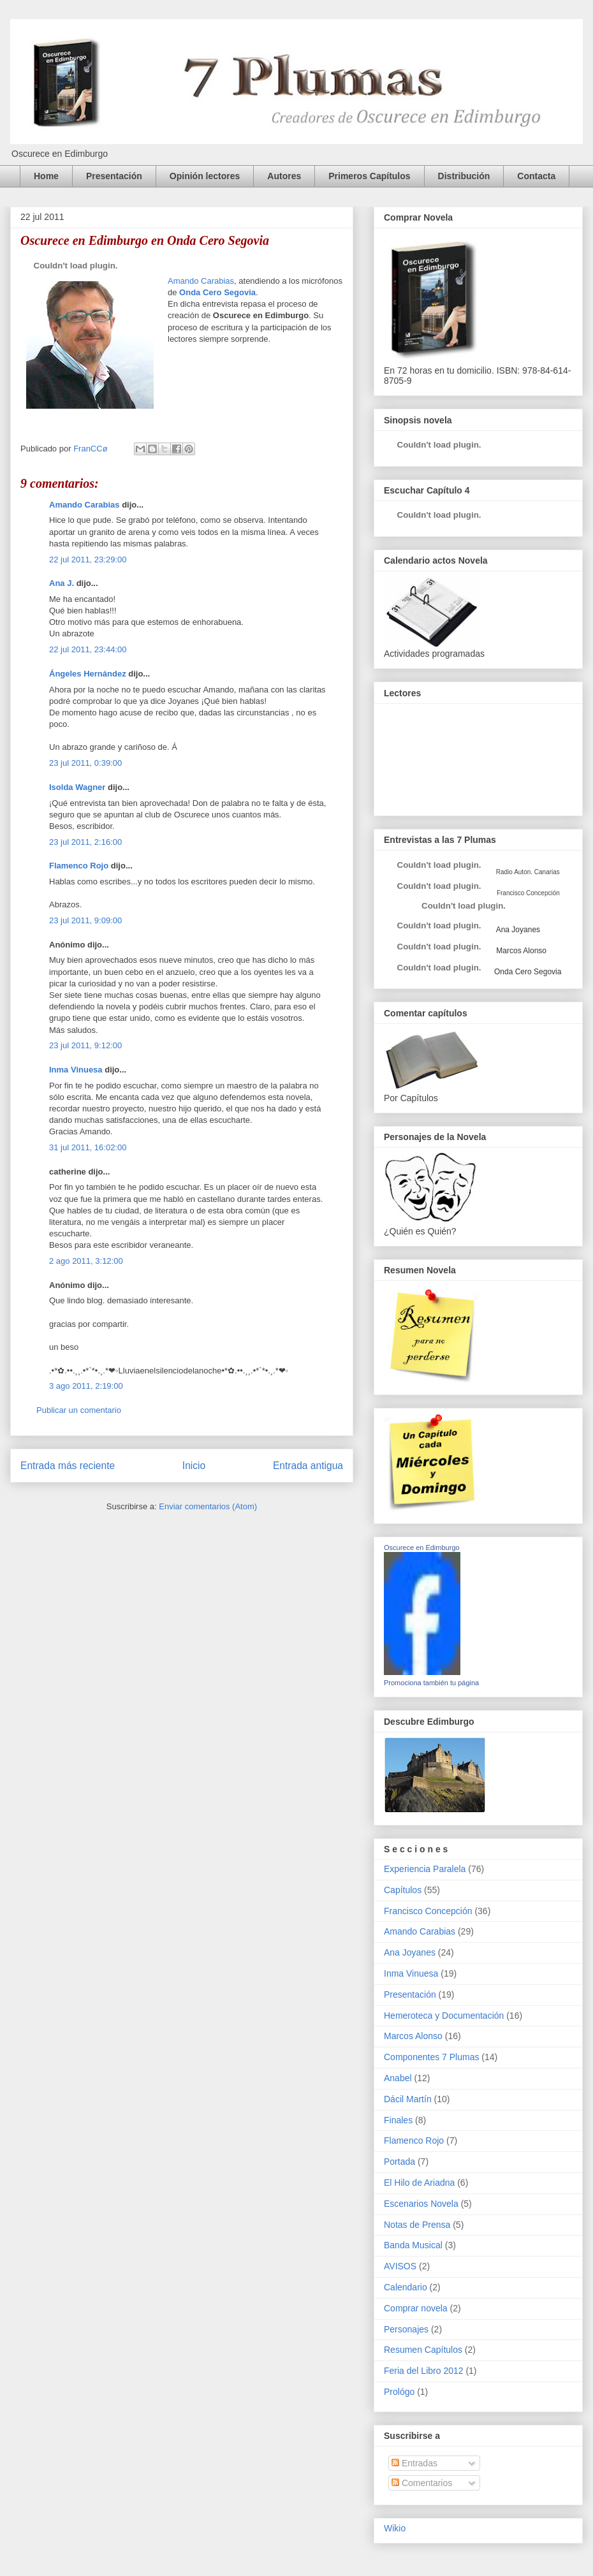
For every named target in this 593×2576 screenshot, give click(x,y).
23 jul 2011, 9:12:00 (85, 1045)
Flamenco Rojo (78, 865)
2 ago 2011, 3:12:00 (86, 1261)
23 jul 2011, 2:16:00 (85, 842)
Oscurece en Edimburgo (422, 1547)
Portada (399, 2161)
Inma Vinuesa (76, 1069)
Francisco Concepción (428, 1911)
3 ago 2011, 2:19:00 (86, 1386)
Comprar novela (416, 2308)
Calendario (405, 2287)
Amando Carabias (201, 281)
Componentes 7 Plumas (431, 2057)
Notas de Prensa (417, 2225)
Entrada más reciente (67, 1465)
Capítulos (402, 1890)
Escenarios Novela (421, 2204)
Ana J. (61, 583)
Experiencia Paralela (424, 1869)
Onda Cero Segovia (217, 292)
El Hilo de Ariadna (419, 2182)
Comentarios (422, 2483)
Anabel (398, 2078)
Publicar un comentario (78, 1410)
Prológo (399, 2392)
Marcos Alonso (520, 950)
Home (46, 176)
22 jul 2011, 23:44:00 (87, 649)
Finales (398, 2120)
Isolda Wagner (77, 787)
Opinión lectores (205, 176)
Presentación (114, 176)
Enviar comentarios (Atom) (208, 1506)
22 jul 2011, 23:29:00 (87, 559)
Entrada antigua (308, 1465)
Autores (284, 176)
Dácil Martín (408, 2099)
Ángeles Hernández (87, 673)
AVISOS (400, 2266)
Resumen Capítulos (423, 2350)
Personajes (406, 2329)
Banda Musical (413, 2245)
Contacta (536, 176)
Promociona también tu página (431, 1683)
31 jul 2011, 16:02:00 (87, 1147)
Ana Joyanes (517, 929)
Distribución (464, 176)
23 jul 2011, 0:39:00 (85, 763)
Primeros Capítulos (369, 176)
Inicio (193, 1465)
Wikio (395, 2528)
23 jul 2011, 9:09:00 (85, 920)
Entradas (414, 2463)
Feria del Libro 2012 (424, 2371)
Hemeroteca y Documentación (444, 2015)
